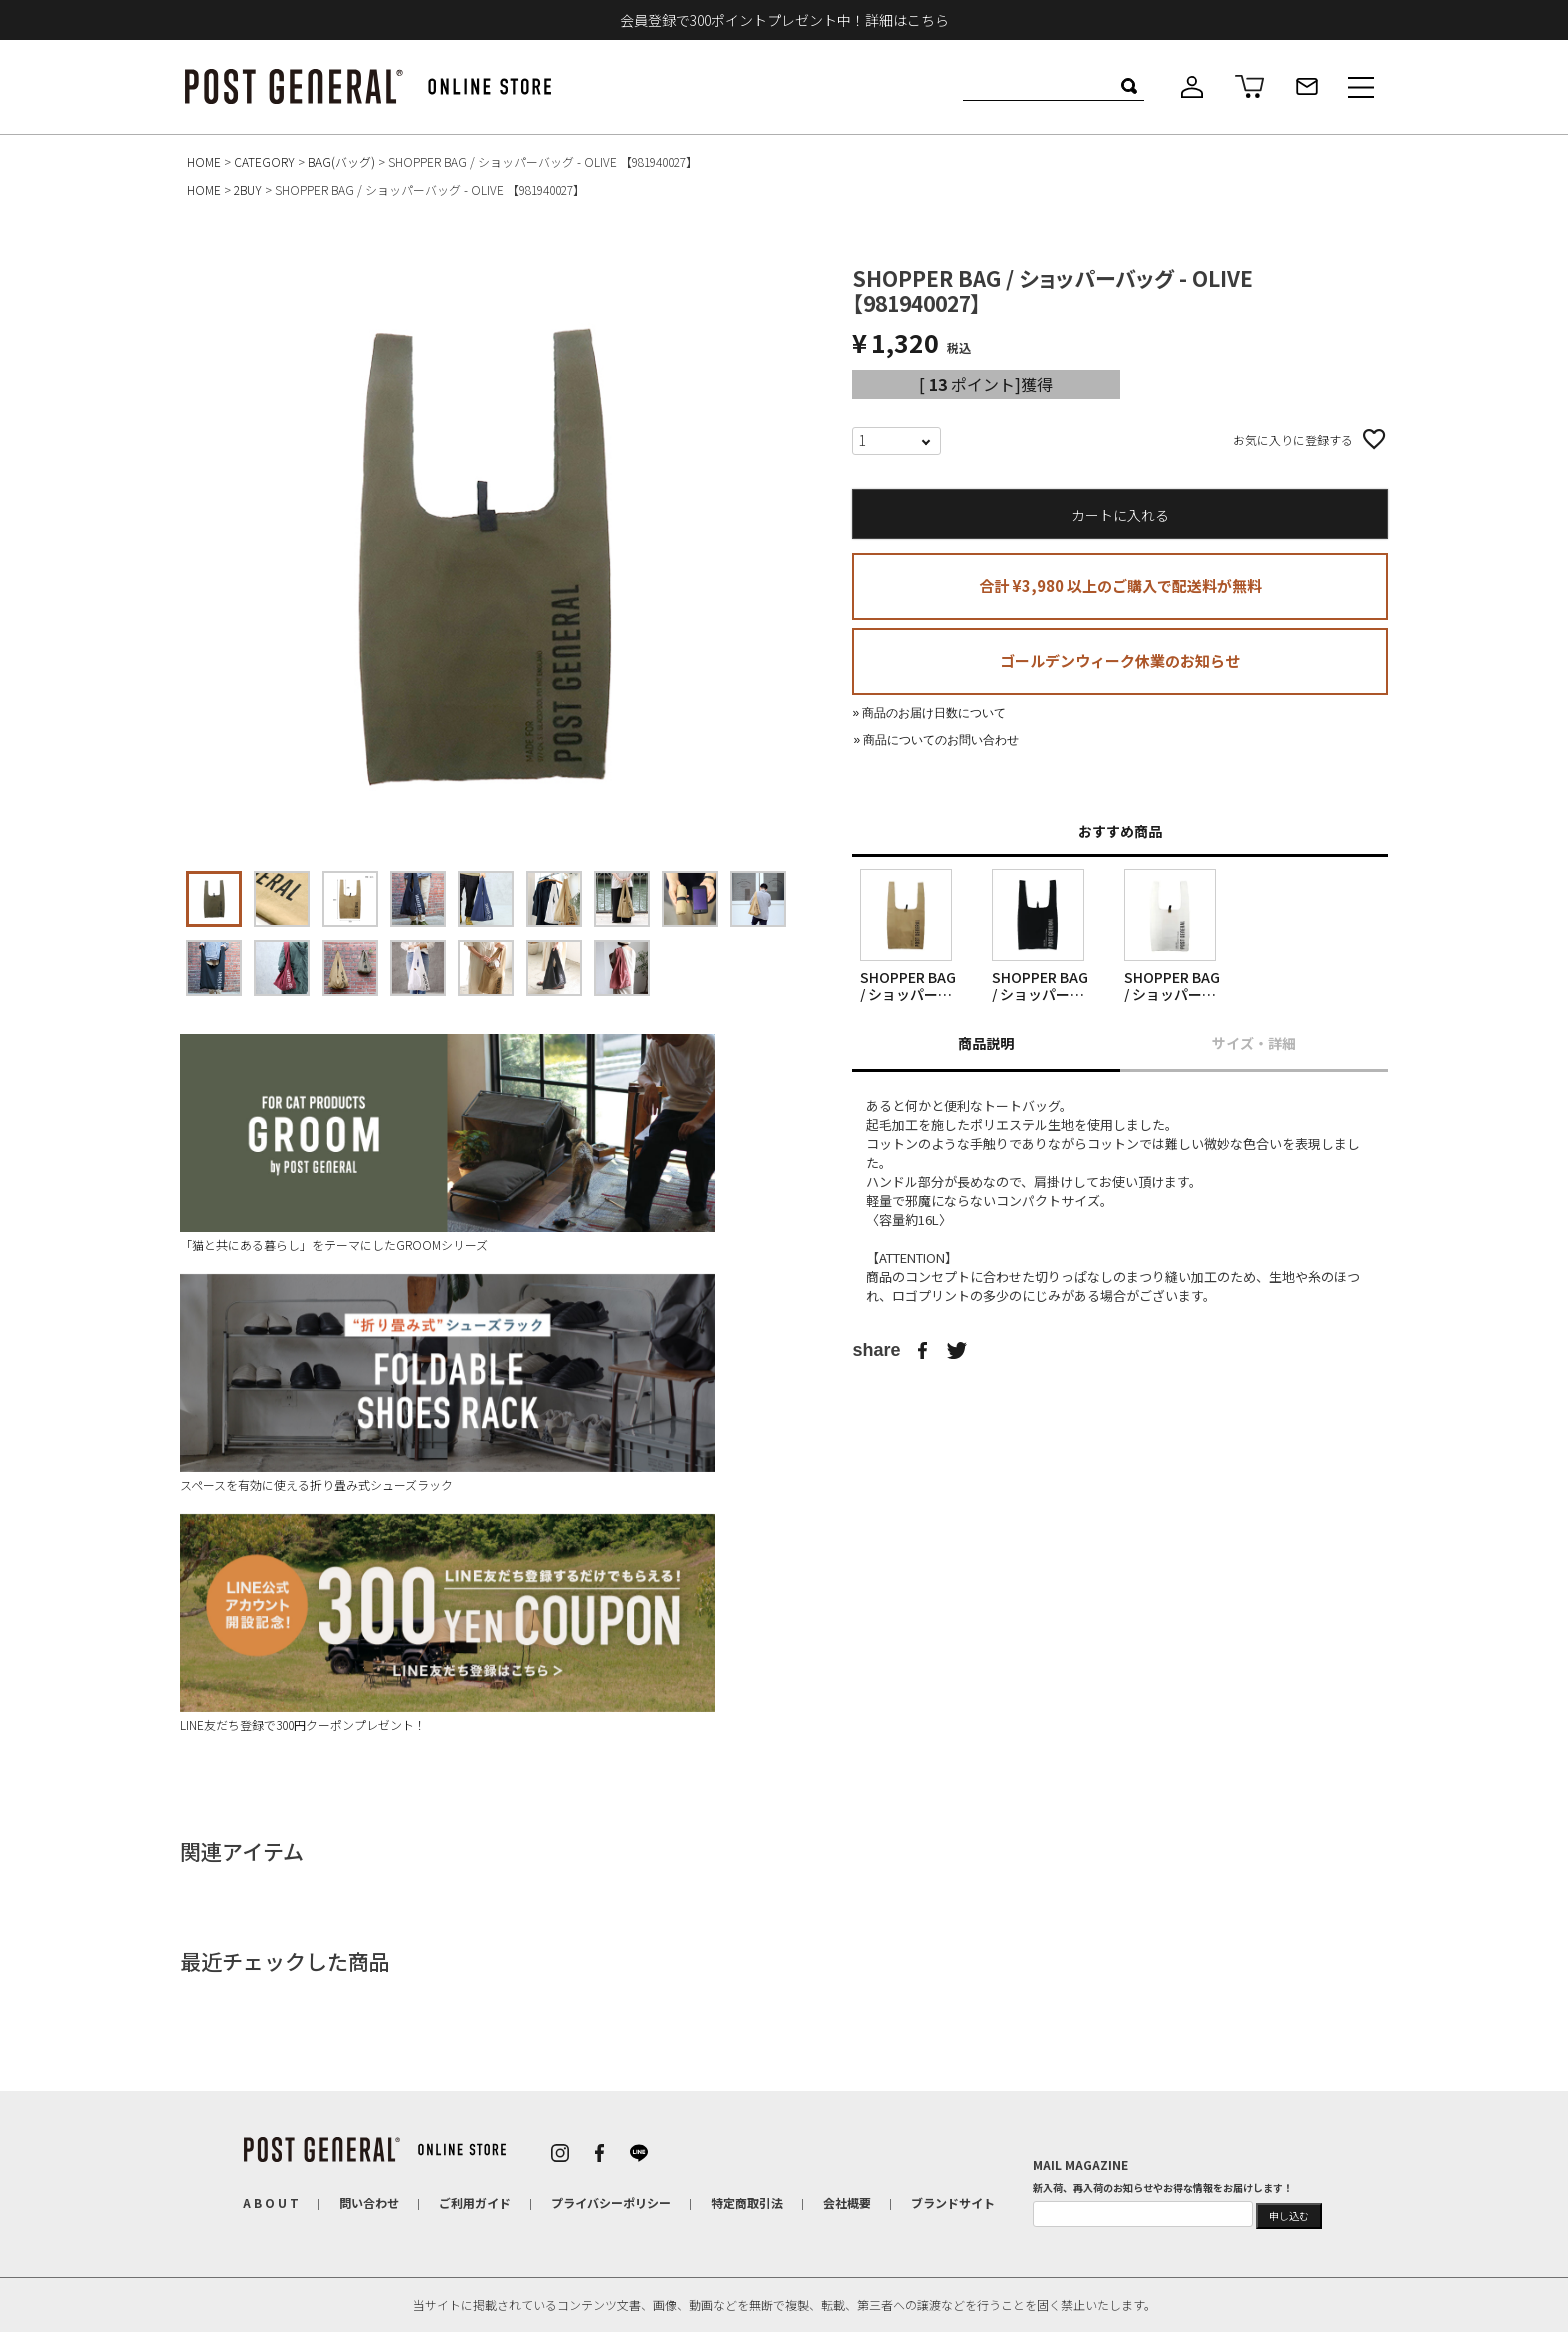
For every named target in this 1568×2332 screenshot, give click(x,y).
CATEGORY (264, 161)
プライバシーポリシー (611, 2202)
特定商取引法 (747, 2202)
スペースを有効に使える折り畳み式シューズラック (447, 1383)
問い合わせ (369, 2202)
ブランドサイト (953, 2202)
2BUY (248, 189)
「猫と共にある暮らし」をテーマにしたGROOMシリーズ (447, 1143)
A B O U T (271, 2202)
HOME (204, 161)
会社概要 (847, 2202)
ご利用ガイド (475, 2202)
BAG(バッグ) (341, 161)
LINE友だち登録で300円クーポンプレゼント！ (447, 1623)
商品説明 (986, 1043)
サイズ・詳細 (1254, 1043)
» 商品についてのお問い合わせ (936, 740)
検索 (1128, 86)
